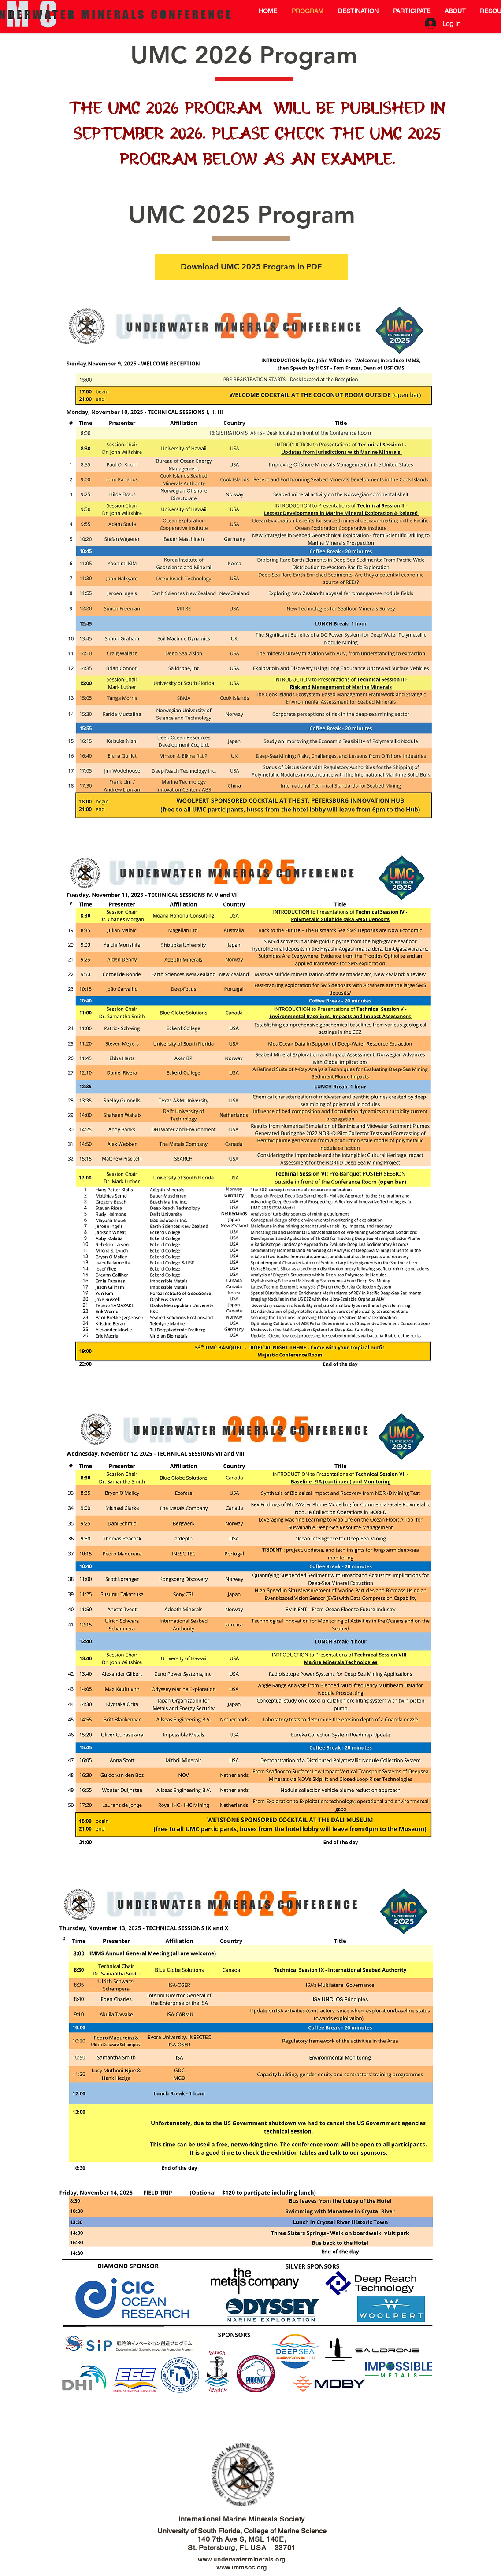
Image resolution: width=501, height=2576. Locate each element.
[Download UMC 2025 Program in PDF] (251, 267)
